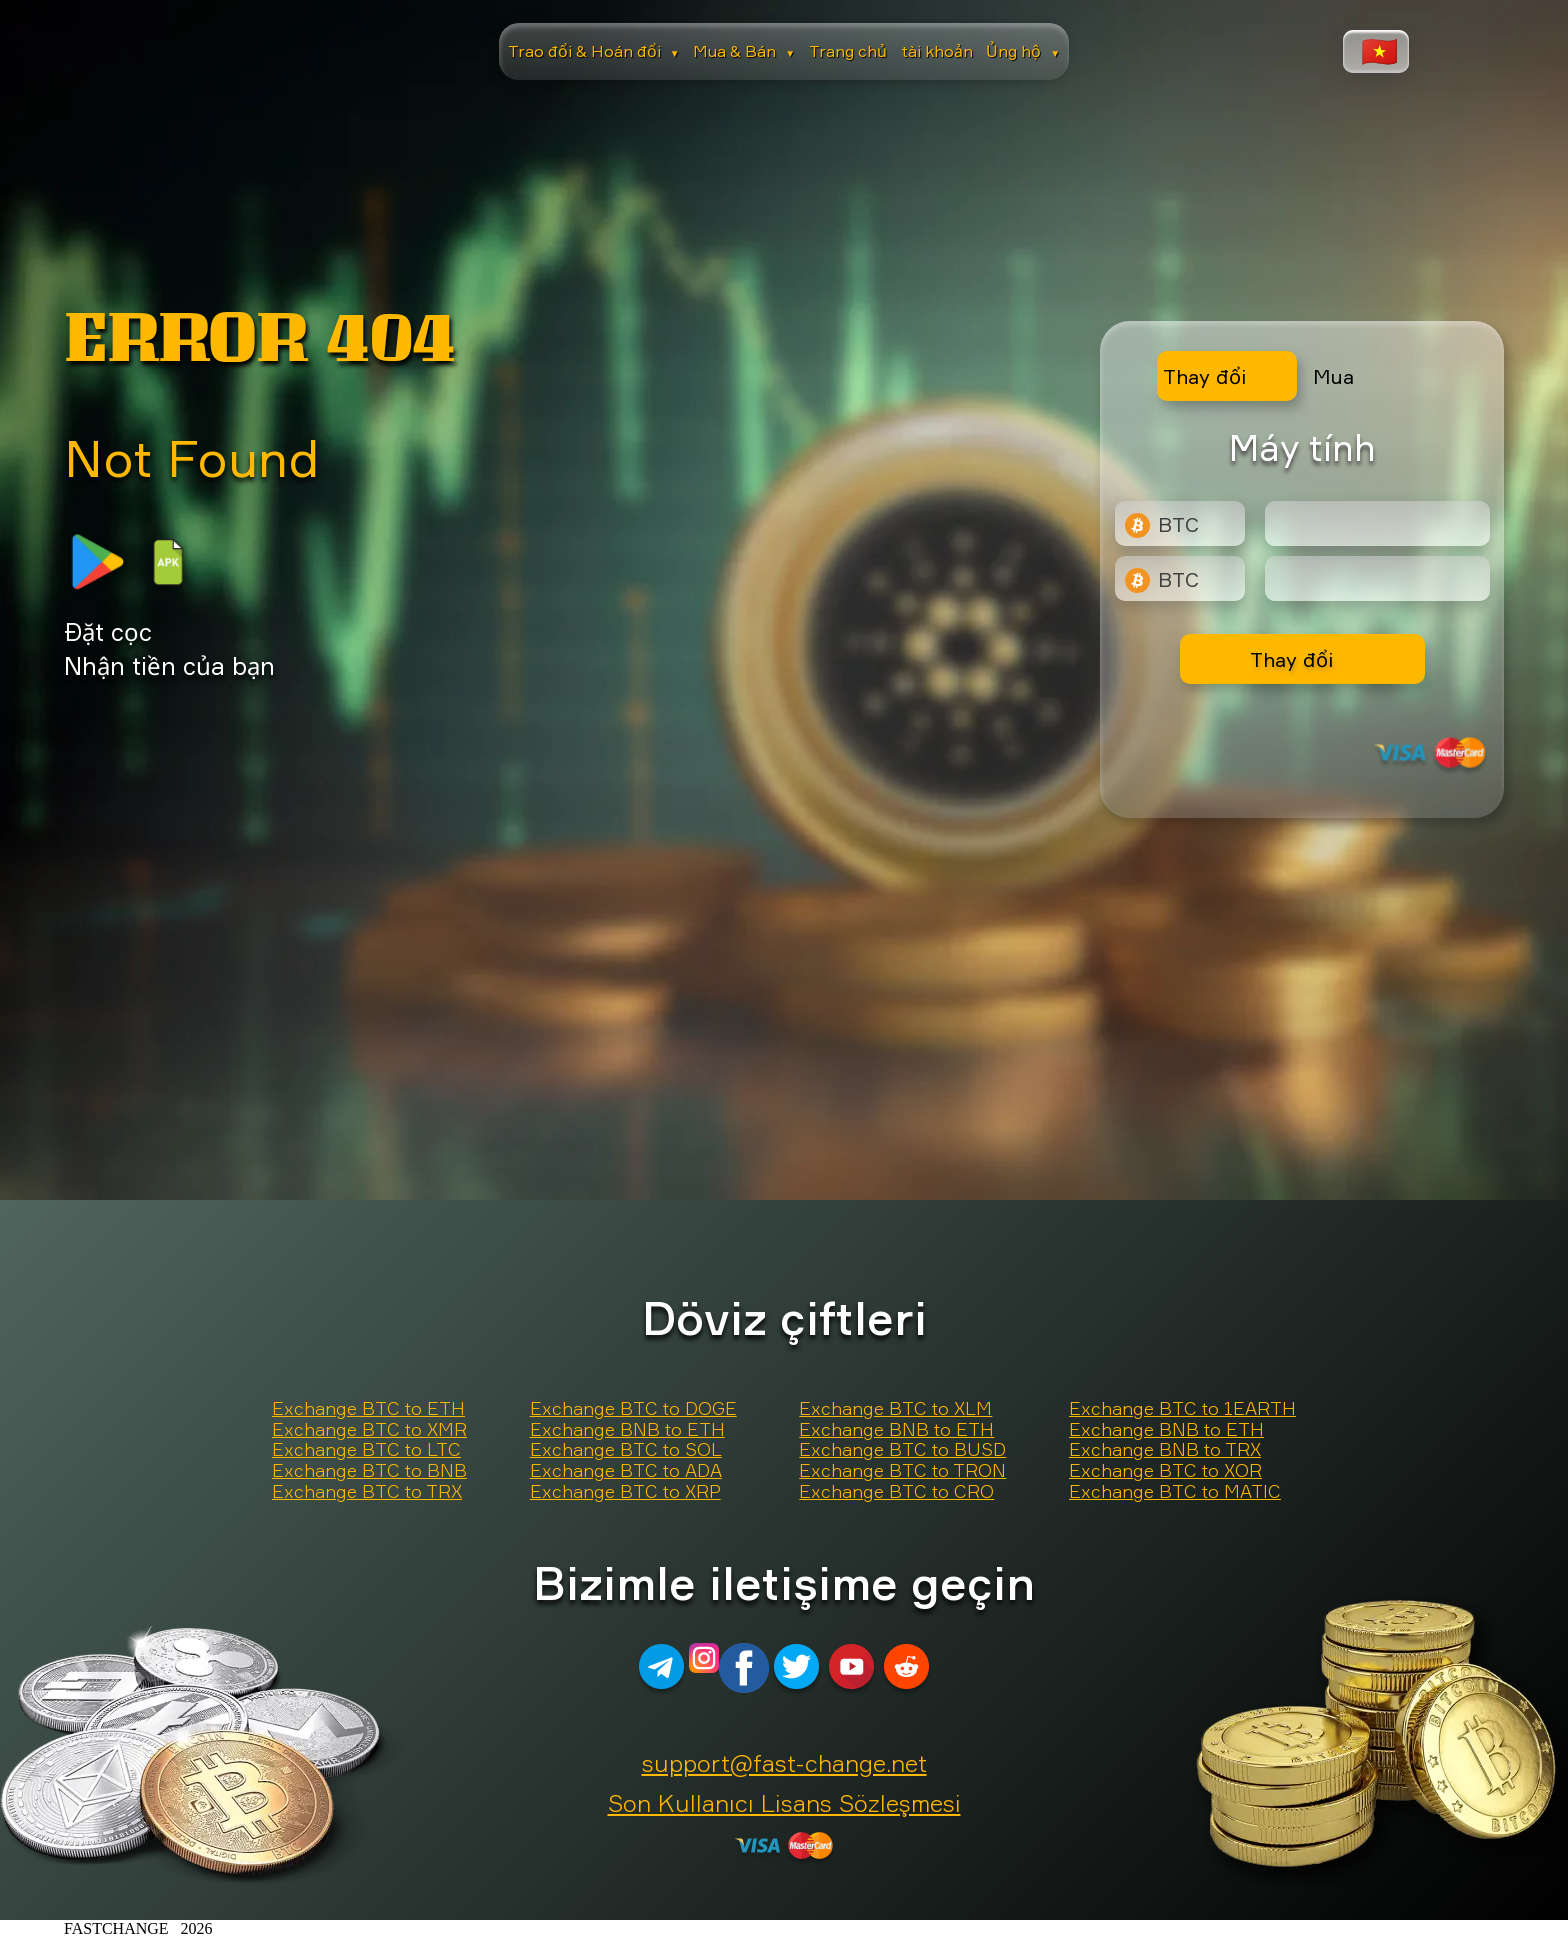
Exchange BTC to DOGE (633, 1409)
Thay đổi (1291, 659)
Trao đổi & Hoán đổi (594, 51)
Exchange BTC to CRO (896, 1492)
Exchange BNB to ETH (627, 1430)
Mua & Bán (744, 51)
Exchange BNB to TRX (1165, 1450)
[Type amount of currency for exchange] (1377, 523)
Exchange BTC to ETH (368, 1409)
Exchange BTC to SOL (626, 1450)
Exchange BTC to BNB (369, 1471)
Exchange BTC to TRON (902, 1471)
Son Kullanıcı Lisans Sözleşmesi (784, 1803)
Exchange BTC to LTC (366, 1450)
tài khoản (937, 51)
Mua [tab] (1333, 376)
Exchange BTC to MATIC (1175, 1492)
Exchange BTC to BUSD (902, 1450)
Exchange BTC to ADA (626, 1471)
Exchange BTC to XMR (369, 1430)
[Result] (1377, 578)
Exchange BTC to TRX (367, 1492)
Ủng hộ (1023, 51)
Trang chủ (848, 51)
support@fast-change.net (784, 1763)
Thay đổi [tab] (1204, 376)
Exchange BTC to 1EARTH (1182, 1409)
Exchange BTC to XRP (625, 1492)
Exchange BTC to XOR (1165, 1471)
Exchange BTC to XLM (895, 1409)
